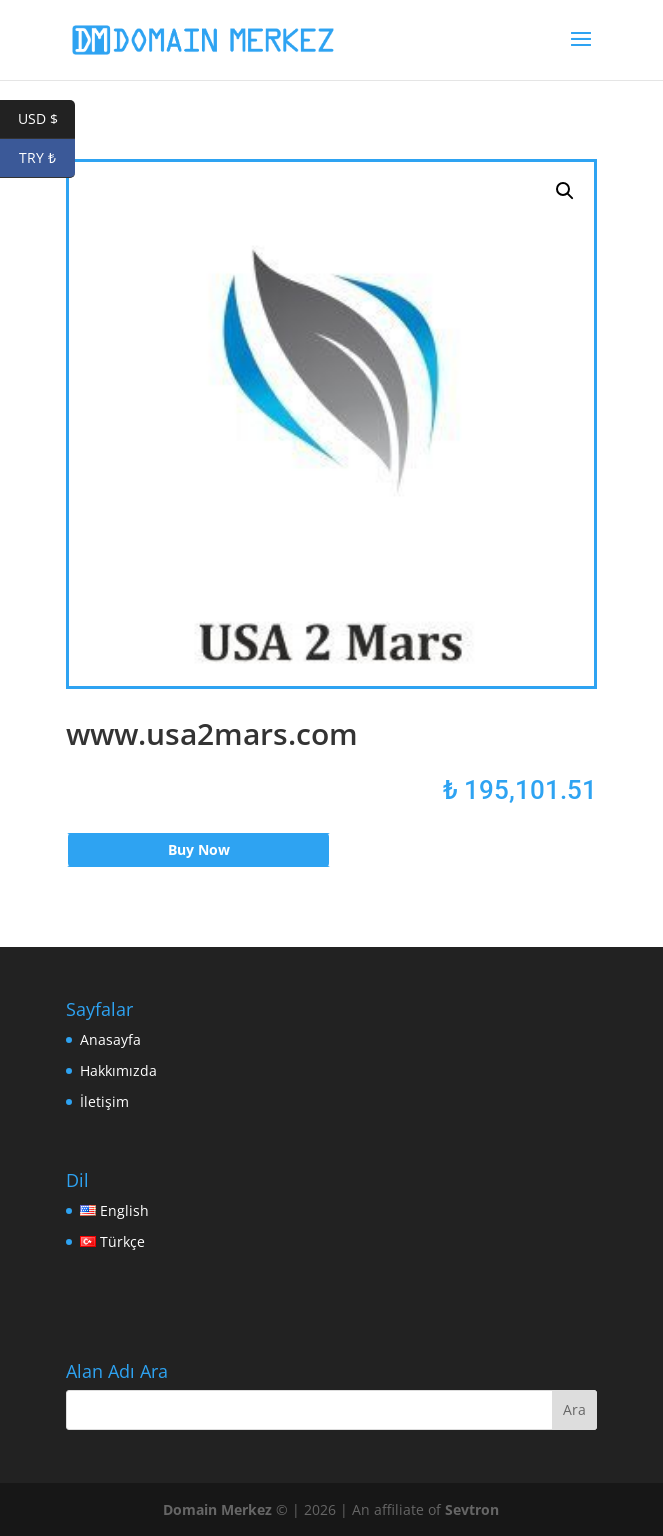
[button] (565, 191)
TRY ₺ (47, 158)
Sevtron (472, 1509)
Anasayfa (110, 1039)
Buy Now (199, 849)
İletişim (104, 1101)
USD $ (47, 119)
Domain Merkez (217, 1509)
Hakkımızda (118, 1070)
